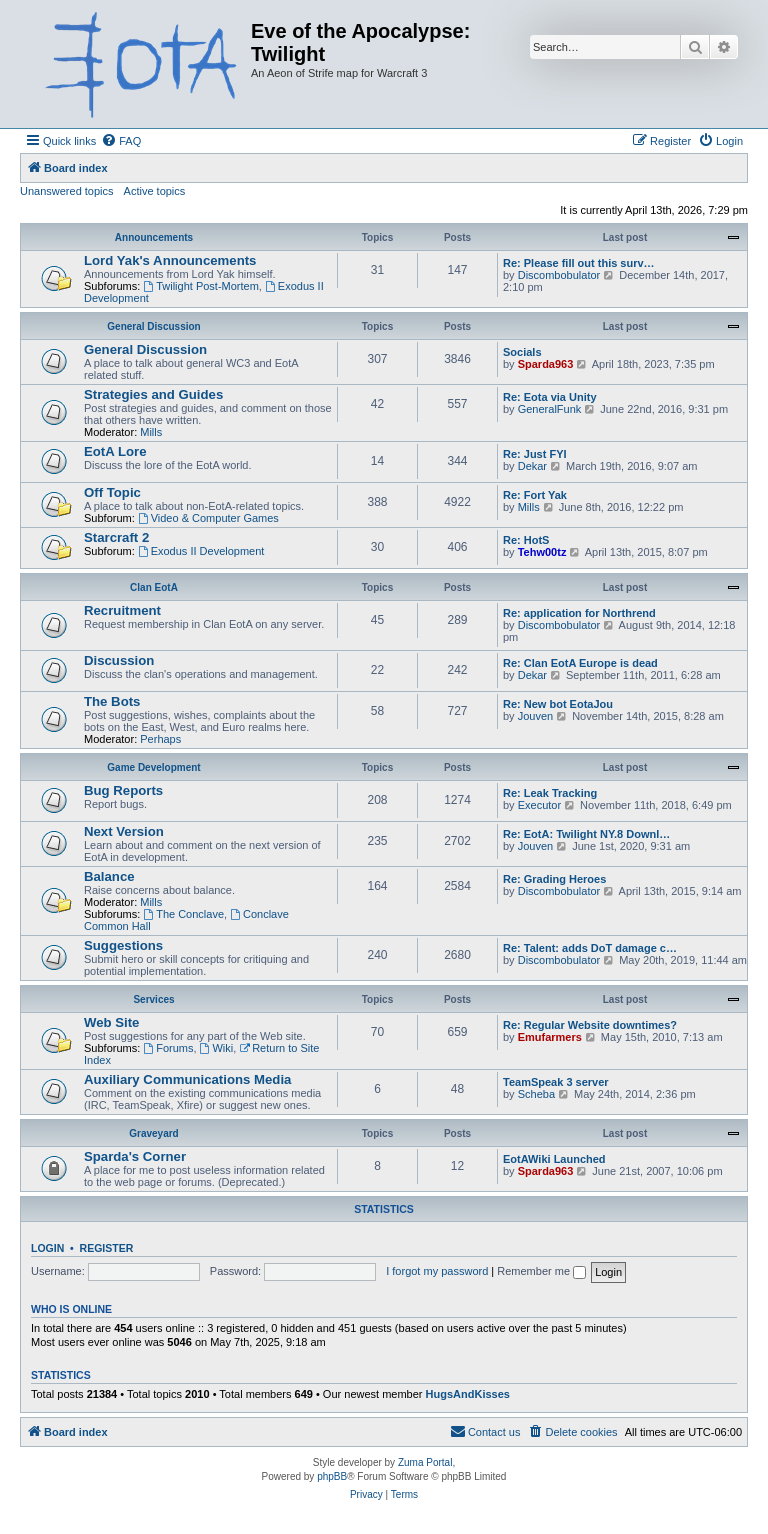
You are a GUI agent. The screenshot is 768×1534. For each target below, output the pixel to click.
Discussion (119, 660)
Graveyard (153, 1133)
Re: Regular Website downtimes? (590, 1025)
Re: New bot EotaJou (558, 704)
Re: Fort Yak (535, 495)
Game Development (153, 767)
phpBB (332, 1476)
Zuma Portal (425, 1462)
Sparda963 (546, 364)
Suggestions (123, 945)
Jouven (535, 716)
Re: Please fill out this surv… (579, 263)
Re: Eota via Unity (550, 397)
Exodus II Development (201, 551)
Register (107, 1248)
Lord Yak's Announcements (170, 260)
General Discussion (153, 326)
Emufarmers (550, 1037)
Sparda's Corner (135, 1156)
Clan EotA (154, 587)
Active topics (155, 191)
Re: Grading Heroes (554, 879)
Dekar (532, 466)
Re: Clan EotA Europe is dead (580, 663)
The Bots (112, 701)
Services (153, 999)
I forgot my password (437, 1271)
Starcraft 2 (116, 537)
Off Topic (112, 492)
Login (47, 1248)
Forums (168, 1048)
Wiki (217, 1048)
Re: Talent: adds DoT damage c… (590, 948)
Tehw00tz (542, 552)
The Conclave (183, 914)
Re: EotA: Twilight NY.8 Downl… (586, 834)
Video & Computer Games (208, 518)
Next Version (124, 831)
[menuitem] (121, 141)
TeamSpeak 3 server (556, 1082)
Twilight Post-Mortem (201, 286)
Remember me (541, 1271)
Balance (109, 876)
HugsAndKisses (468, 1394)
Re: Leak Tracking (550, 793)
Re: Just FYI (535, 454)
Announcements (154, 237)
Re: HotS (526, 540)
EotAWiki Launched (554, 1159)
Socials (522, 352)
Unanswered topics (67, 191)
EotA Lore (115, 451)
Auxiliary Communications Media (187, 1079)
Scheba (536, 1094)
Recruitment (122, 610)
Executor (539, 805)
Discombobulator (559, 275)
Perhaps (160, 739)
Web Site (111, 1022)
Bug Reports (123, 790)
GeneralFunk (550, 409)
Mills (151, 432)
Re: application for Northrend (579, 613)
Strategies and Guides (153, 394)
